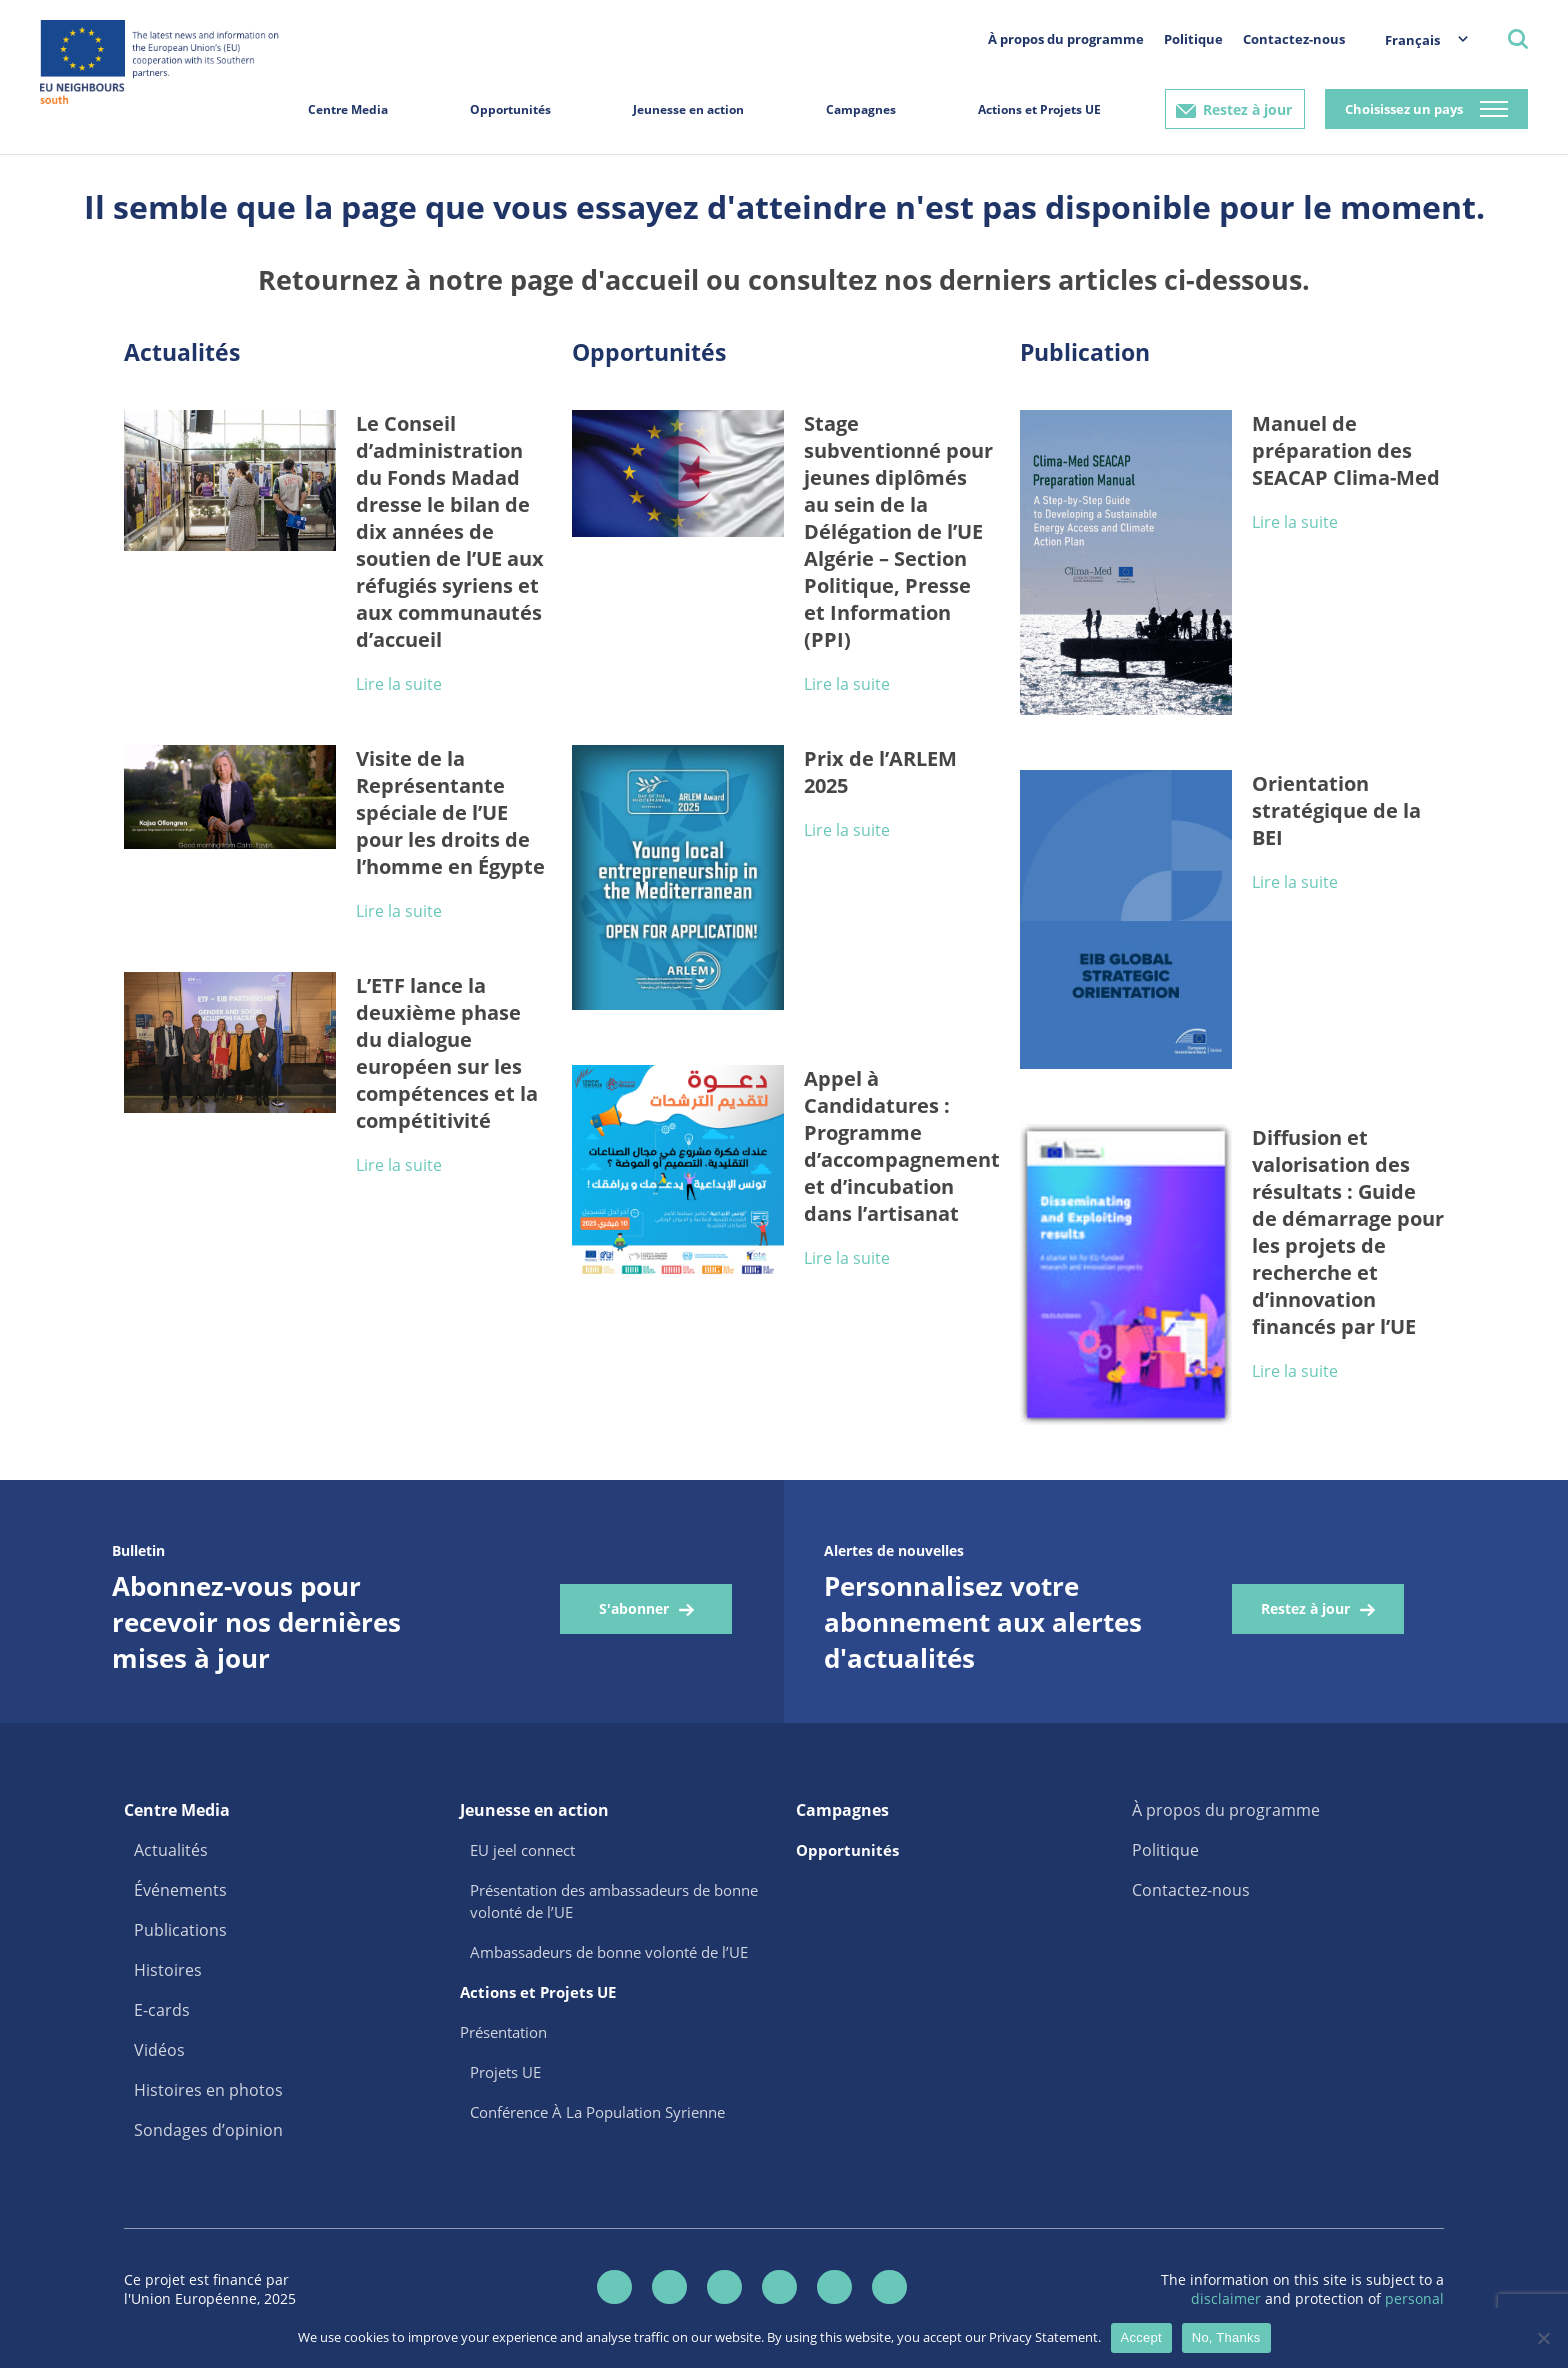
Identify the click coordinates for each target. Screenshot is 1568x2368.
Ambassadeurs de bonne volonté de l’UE (609, 1952)
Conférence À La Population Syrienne (597, 2112)
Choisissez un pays (1404, 109)
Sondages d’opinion (208, 2130)
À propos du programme (1066, 39)
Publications (180, 1930)
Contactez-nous (1294, 39)
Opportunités (510, 109)
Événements (180, 1890)
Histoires (168, 1970)
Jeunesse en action (688, 109)
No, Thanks (1226, 2337)
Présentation (503, 2032)
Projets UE (505, 2072)
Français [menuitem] (1412, 40)
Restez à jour (1247, 109)
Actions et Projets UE (1039, 109)
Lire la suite (399, 684)
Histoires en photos (208, 2090)
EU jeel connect (522, 1850)
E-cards (162, 2010)
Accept (1141, 2337)
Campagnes (861, 109)
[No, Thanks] (1543, 2338)
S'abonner (634, 1608)
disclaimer (1228, 2298)
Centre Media (348, 109)
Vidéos (159, 2050)
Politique (1193, 39)
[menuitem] (1416, 39)
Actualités (171, 1850)
